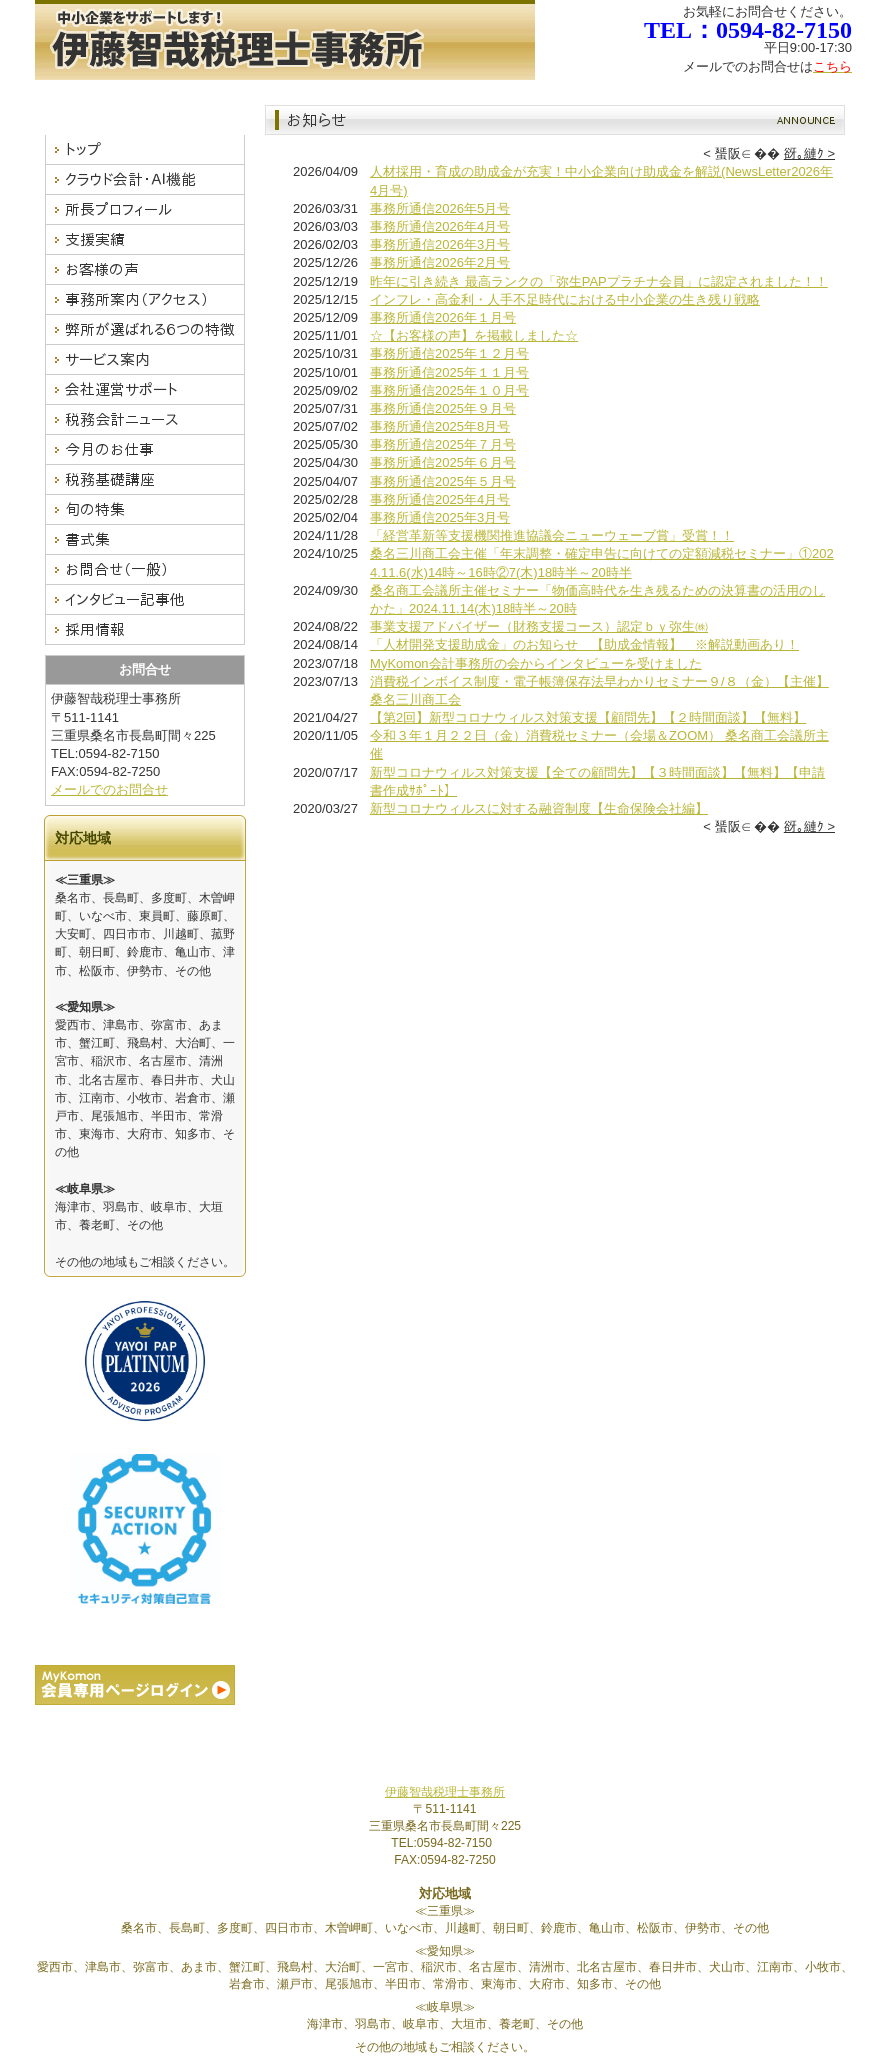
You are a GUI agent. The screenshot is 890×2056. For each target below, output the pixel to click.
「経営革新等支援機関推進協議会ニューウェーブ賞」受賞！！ (552, 535)
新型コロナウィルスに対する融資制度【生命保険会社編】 (539, 808)
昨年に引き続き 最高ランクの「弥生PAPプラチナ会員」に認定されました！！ (599, 281)
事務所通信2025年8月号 (440, 426)
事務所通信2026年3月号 (440, 244)
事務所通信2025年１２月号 (449, 353)
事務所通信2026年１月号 (443, 317)
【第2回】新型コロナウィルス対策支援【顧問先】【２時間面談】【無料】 (588, 717)
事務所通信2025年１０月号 (449, 390)
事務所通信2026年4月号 (440, 226)
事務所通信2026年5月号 (440, 208)
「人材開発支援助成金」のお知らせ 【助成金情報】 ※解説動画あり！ (584, 644)
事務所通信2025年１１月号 (449, 372)
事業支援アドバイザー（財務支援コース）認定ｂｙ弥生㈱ (539, 626)
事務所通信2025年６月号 (443, 462)
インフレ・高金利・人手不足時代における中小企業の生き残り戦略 (565, 299)
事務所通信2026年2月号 (440, 262)
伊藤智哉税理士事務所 (445, 1792)
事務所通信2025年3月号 (440, 517)
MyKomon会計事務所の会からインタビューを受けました (536, 663)
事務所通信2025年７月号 (443, 444)
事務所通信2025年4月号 (440, 499)
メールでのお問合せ (109, 789)
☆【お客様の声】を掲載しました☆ (474, 335)
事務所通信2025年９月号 (443, 408)
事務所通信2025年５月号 (443, 481)
